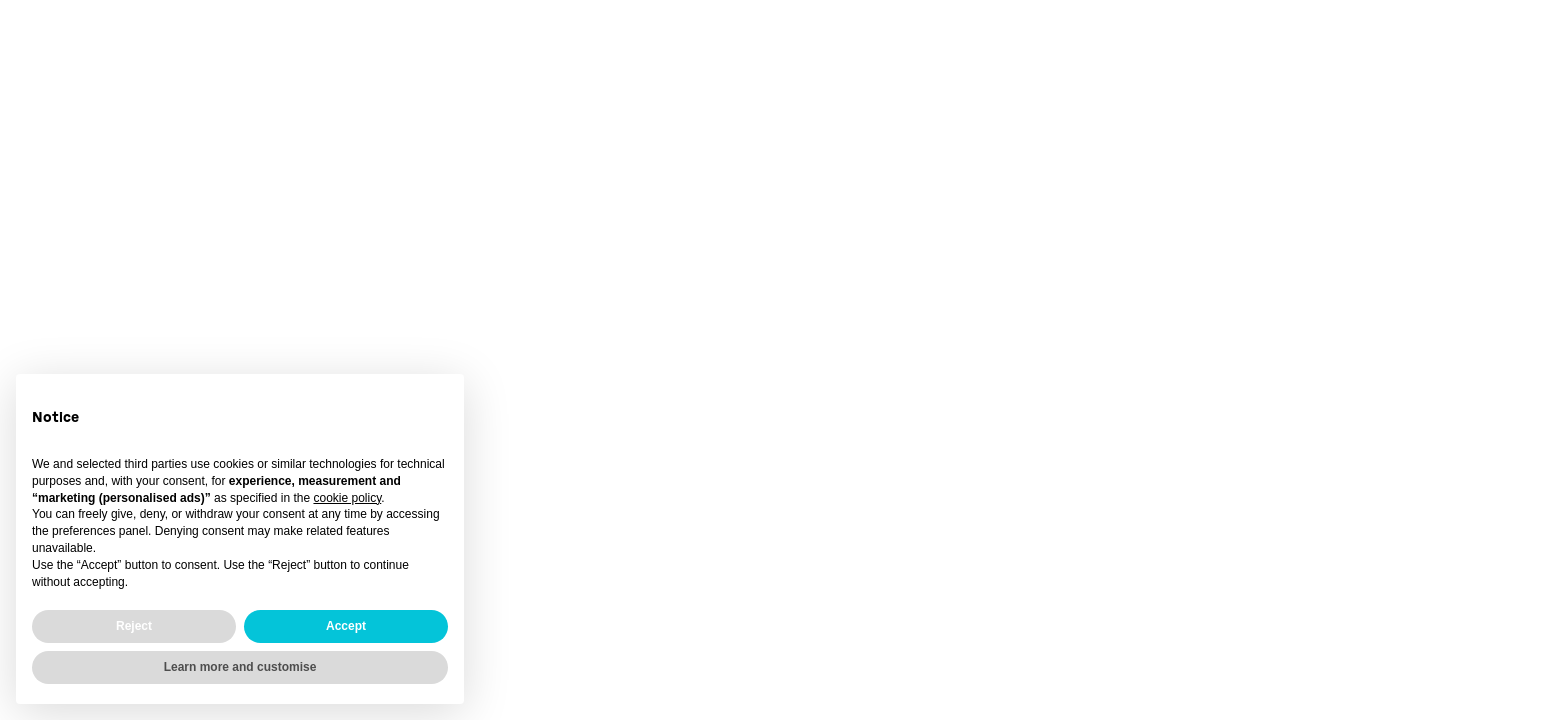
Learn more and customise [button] (240, 667)
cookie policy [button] (347, 498)
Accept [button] (346, 626)
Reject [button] (134, 626)
